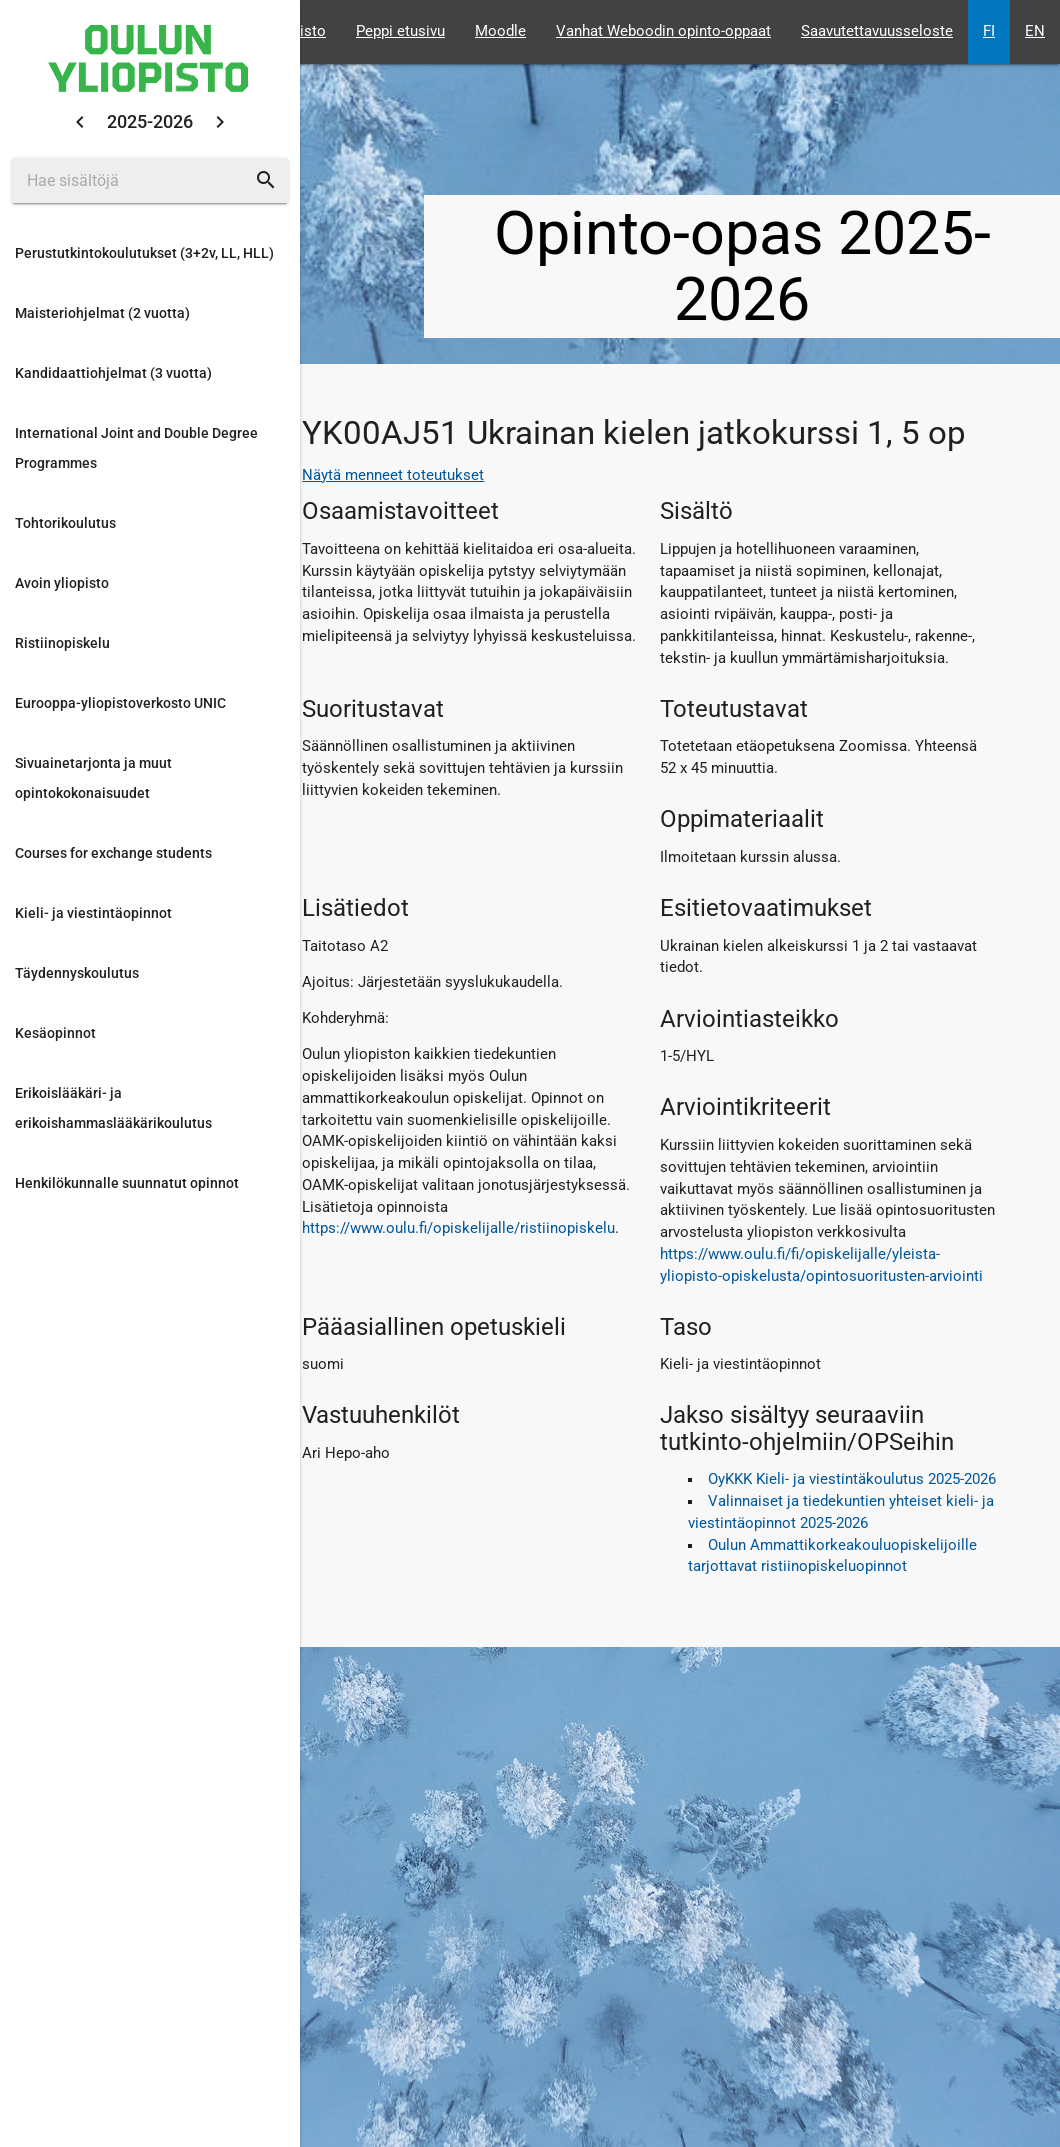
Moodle (500, 31)
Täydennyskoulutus (77, 973)
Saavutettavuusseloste (877, 31)
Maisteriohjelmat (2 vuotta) (102, 313)
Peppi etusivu (400, 31)
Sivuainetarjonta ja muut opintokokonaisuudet (93, 778)
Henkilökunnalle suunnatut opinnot (127, 1183)
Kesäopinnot (55, 1033)
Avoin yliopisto (62, 583)
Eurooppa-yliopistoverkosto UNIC (120, 703)
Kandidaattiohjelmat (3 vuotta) (113, 373)
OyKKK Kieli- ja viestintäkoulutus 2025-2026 (852, 1479)
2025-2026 (150, 121)
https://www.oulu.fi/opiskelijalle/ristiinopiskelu (458, 1228)
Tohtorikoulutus (65, 523)
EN (1035, 31)
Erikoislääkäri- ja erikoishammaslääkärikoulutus (113, 1108)
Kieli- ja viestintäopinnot (93, 913)
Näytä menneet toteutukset (393, 475)
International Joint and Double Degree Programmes (136, 448)
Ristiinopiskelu (62, 643)
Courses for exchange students (113, 853)
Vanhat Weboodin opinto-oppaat (663, 31)
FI (989, 31)
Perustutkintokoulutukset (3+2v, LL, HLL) (144, 253)
